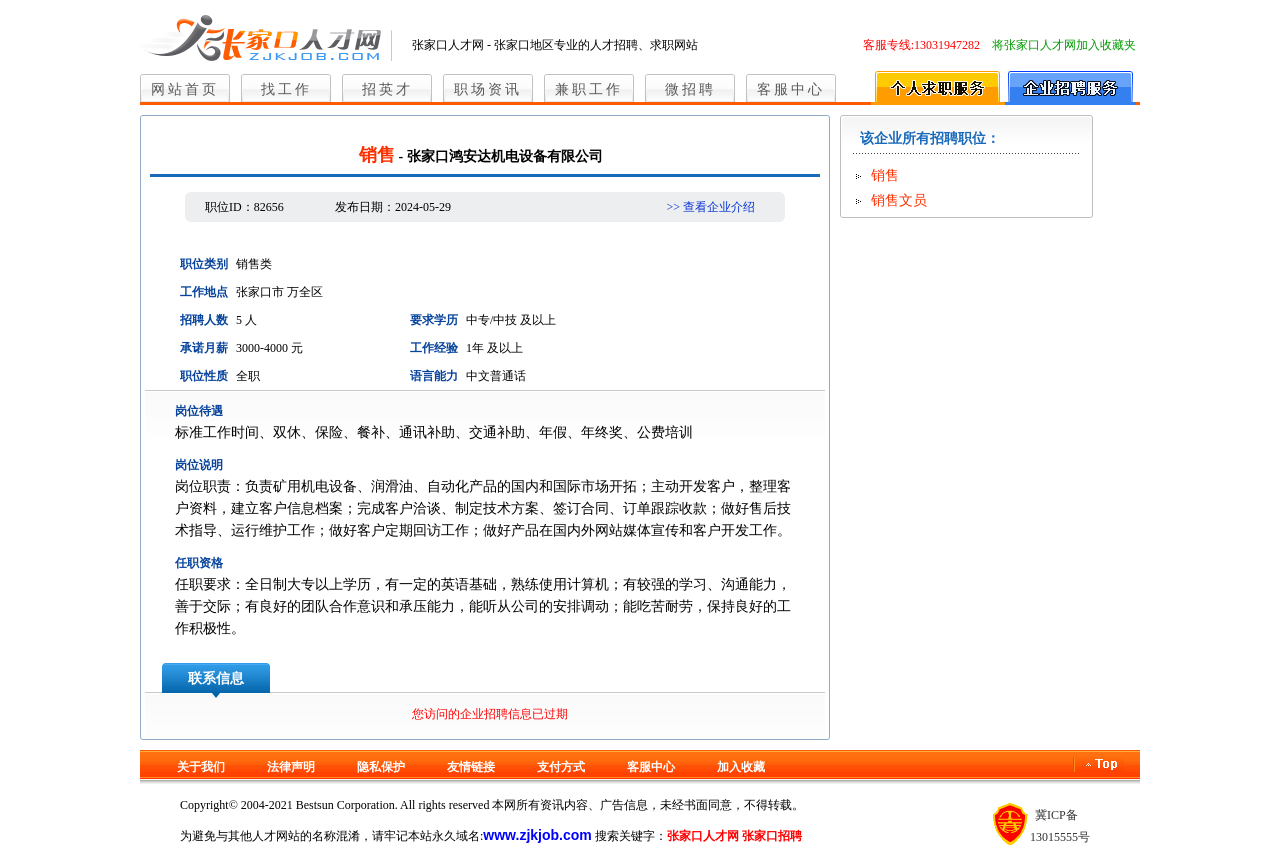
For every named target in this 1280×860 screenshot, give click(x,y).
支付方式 (561, 767)
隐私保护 (381, 767)
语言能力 (434, 376)
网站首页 (185, 89)
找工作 (286, 89)
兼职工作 (589, 89)
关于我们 (201, 767)
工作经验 (434, 348)
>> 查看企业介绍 (710, 207)
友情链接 (471, 767)
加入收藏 (741, 767)
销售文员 (899, 200)
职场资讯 (488, 89)
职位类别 (204, 264)
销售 (885, 175)
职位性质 (204, 376)
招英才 (387, 89)
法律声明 (291, 767)
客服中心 (791, 89)
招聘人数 (204, 320)
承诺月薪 (204, 348)
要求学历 (434, 320)
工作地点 (204, 292)
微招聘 (690, 89)
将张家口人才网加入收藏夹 (1064, 45)
